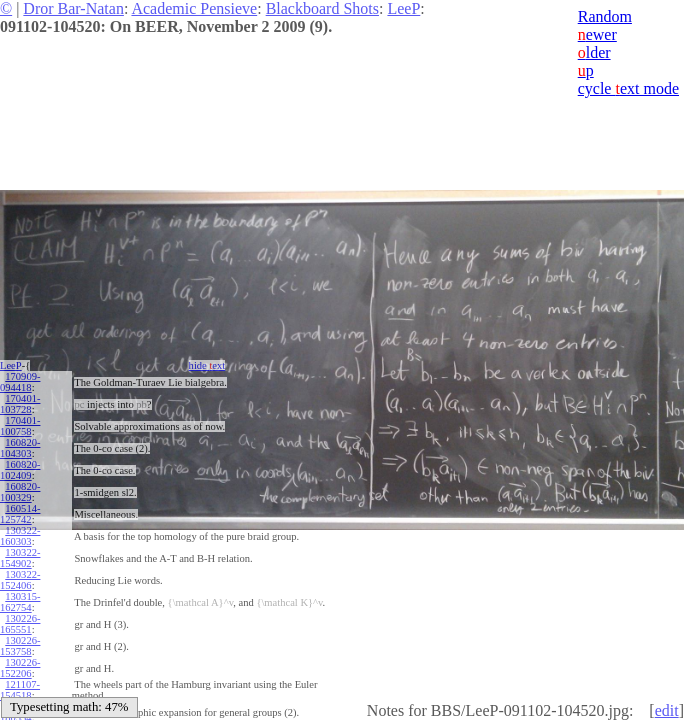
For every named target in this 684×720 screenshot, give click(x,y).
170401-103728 (20, 404)
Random (605, 16)
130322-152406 (20, 580)
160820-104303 (20, 448)
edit (667, 710)
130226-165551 (20, 624)
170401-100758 (20, 426)
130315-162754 (20, 602)
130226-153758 (20, 646)
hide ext (207, 365)
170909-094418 (20, 382)
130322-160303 (20, 536)
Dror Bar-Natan (73, 8)
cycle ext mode (628, 88)
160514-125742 (20, 514)
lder (594, 52)
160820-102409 (20, 470)
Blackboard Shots (322, 8)
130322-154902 (20, 558)
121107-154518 (20, 690)
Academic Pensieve (194, 8)
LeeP (403, 8)
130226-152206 (20, 668)
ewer (597, 34)
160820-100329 (20, 492)
